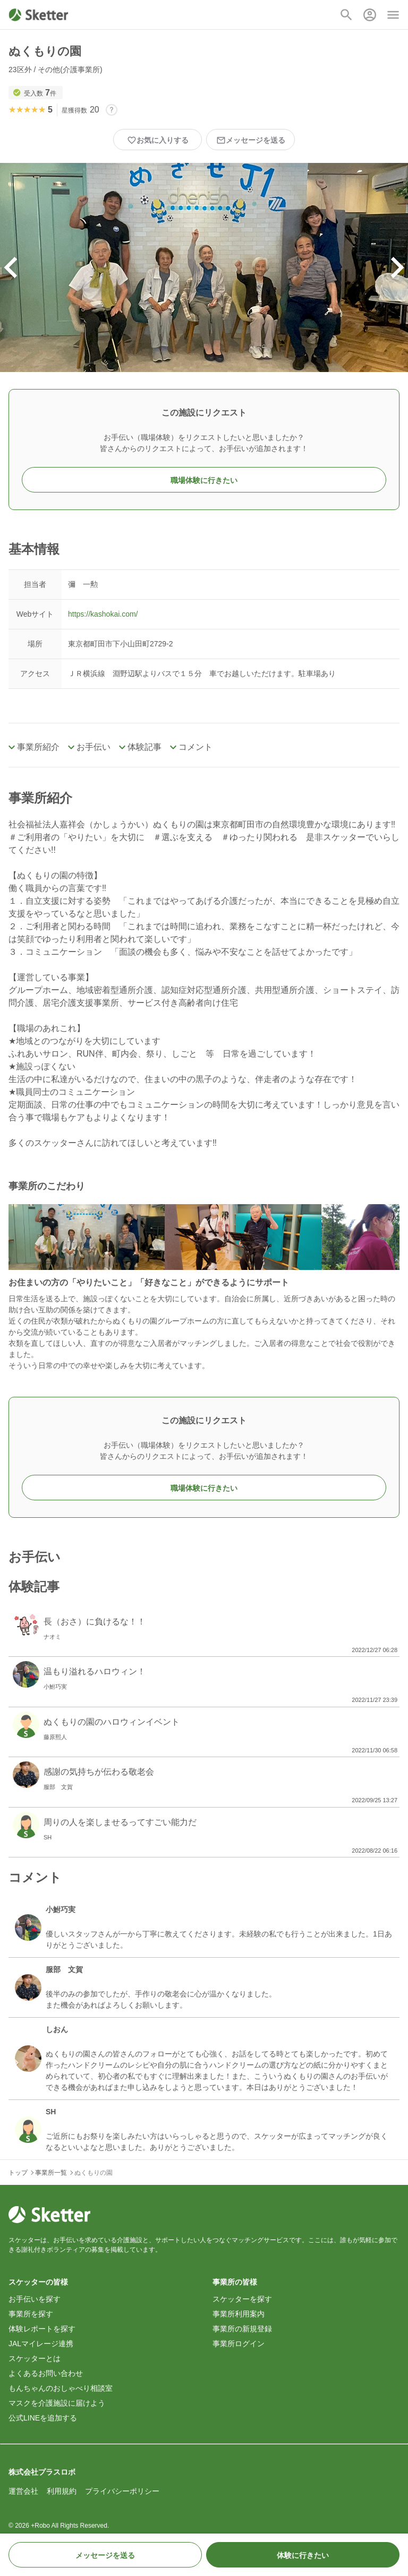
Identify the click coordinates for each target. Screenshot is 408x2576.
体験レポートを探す (41, 2328)
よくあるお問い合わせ (45, 2373)
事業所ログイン (238, 2343)
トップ (18, 2172)
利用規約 (61, 2491)
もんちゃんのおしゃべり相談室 (60, 2388)
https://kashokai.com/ (103, 614)
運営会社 (23, 2491)
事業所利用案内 (238, 2314)
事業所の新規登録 (242, 2328)
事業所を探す (30, 2314)
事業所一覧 (51, 2172)
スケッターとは (34, 2358)
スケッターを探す (242, 2299)
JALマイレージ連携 (40, 2343)
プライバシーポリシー (122, 2491)
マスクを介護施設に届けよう (56, 2403)
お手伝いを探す (34, 2299)
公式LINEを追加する (42, 2418)
